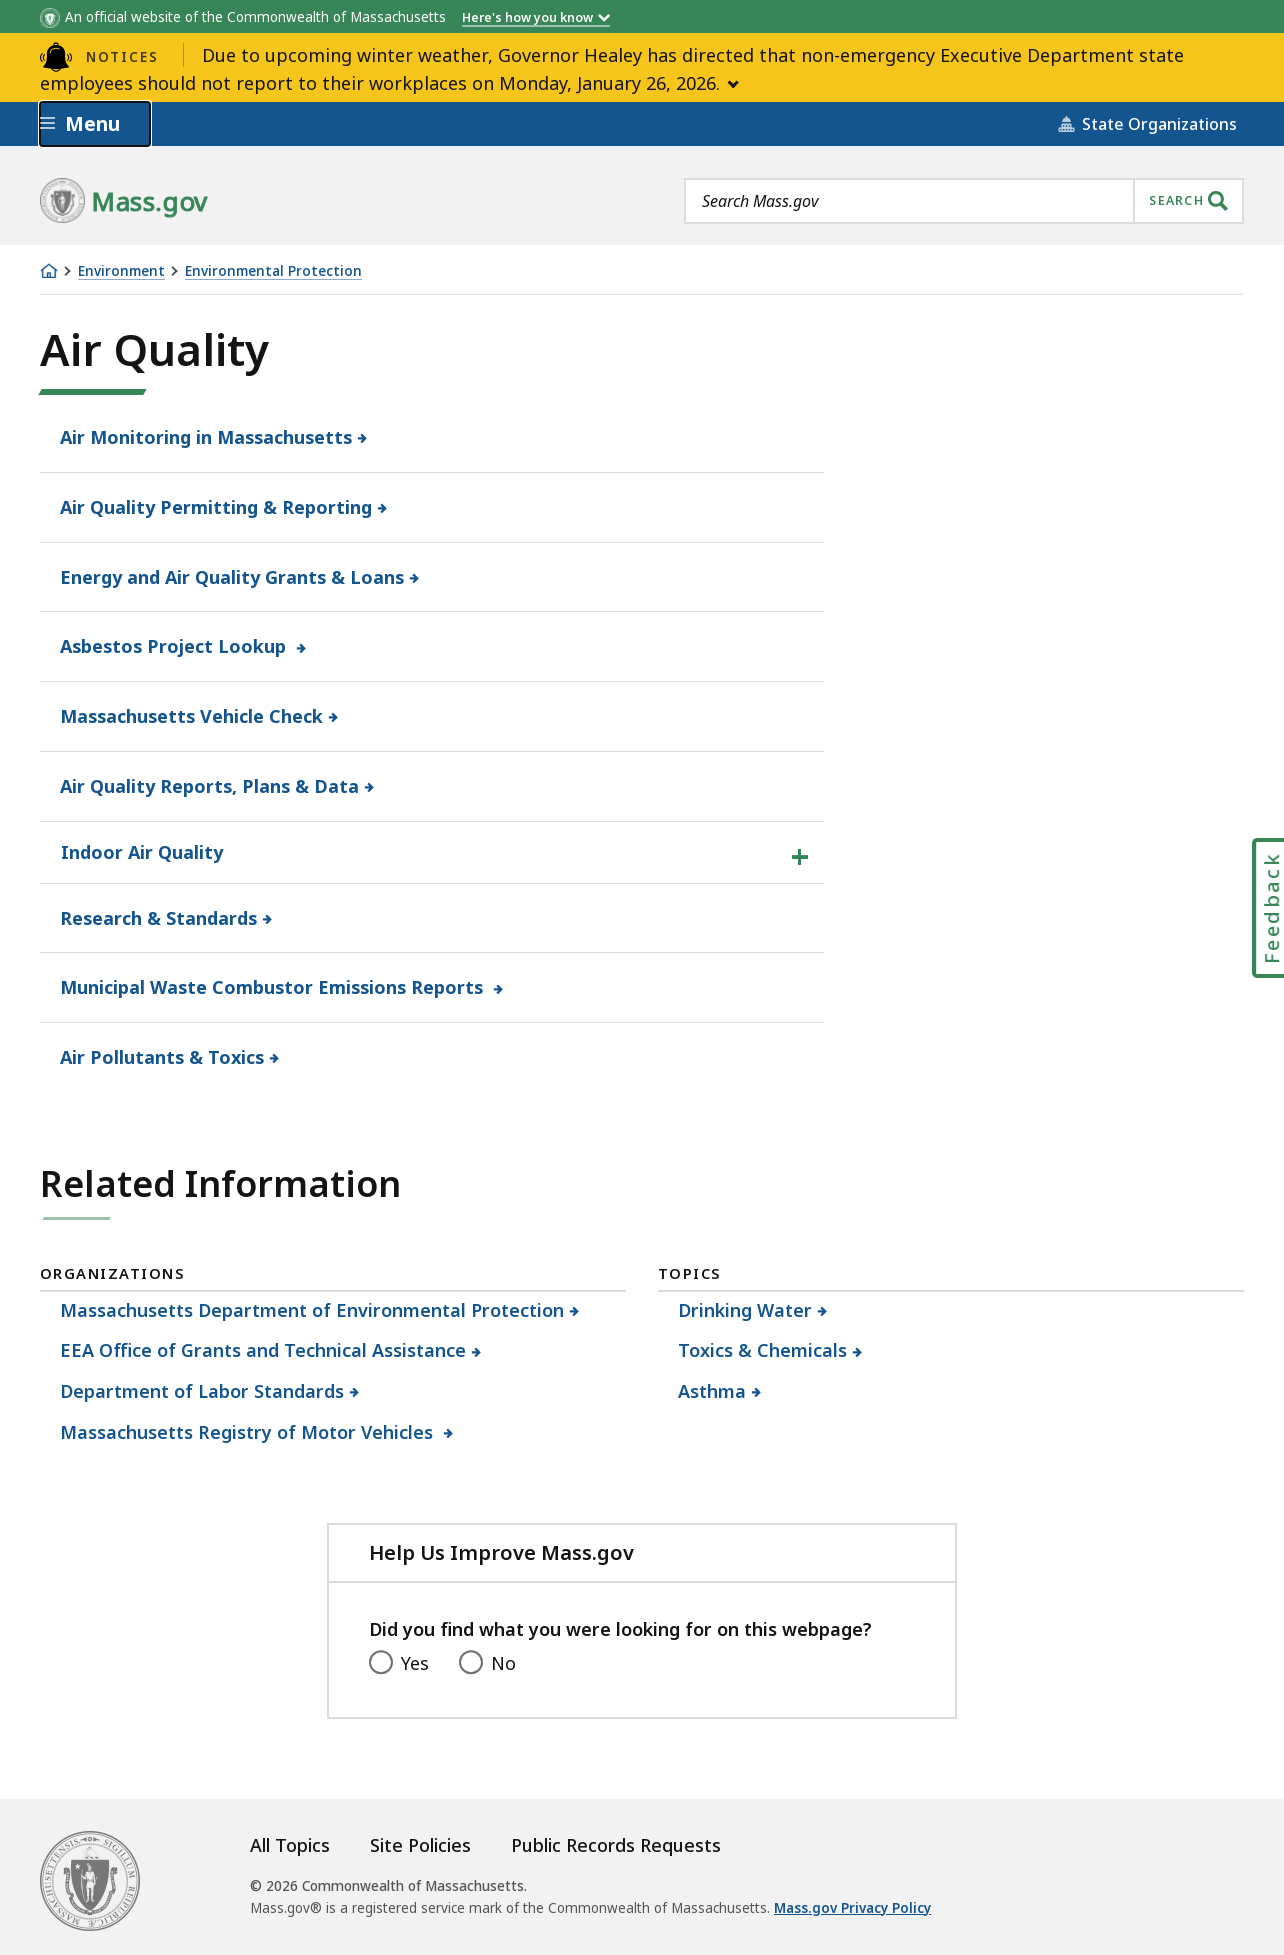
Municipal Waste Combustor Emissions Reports (274, 987)
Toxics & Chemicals (763, 1350)
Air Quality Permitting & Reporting (216, 507)
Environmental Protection (273, 271)
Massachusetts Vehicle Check (192, 716)
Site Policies (420, 1845)
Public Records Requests (616, 1845)
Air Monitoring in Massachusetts (206, 437)
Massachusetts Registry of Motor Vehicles (249, 1432)
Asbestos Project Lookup (176, 646)
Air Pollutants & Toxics (162, 1057)
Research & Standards (159, 918)
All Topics (290, 1845)
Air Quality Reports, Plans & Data (210, 786)
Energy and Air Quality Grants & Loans (232, 577)
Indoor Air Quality (142, 852)
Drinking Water (745, 1310)
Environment (121, 271)
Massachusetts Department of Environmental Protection (312, 1310)
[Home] (49, 271)
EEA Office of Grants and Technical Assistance (263, 1350)
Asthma (712, 1391)
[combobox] (964, 201)
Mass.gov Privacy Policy (852, 1908)
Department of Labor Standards (202, 1391)
